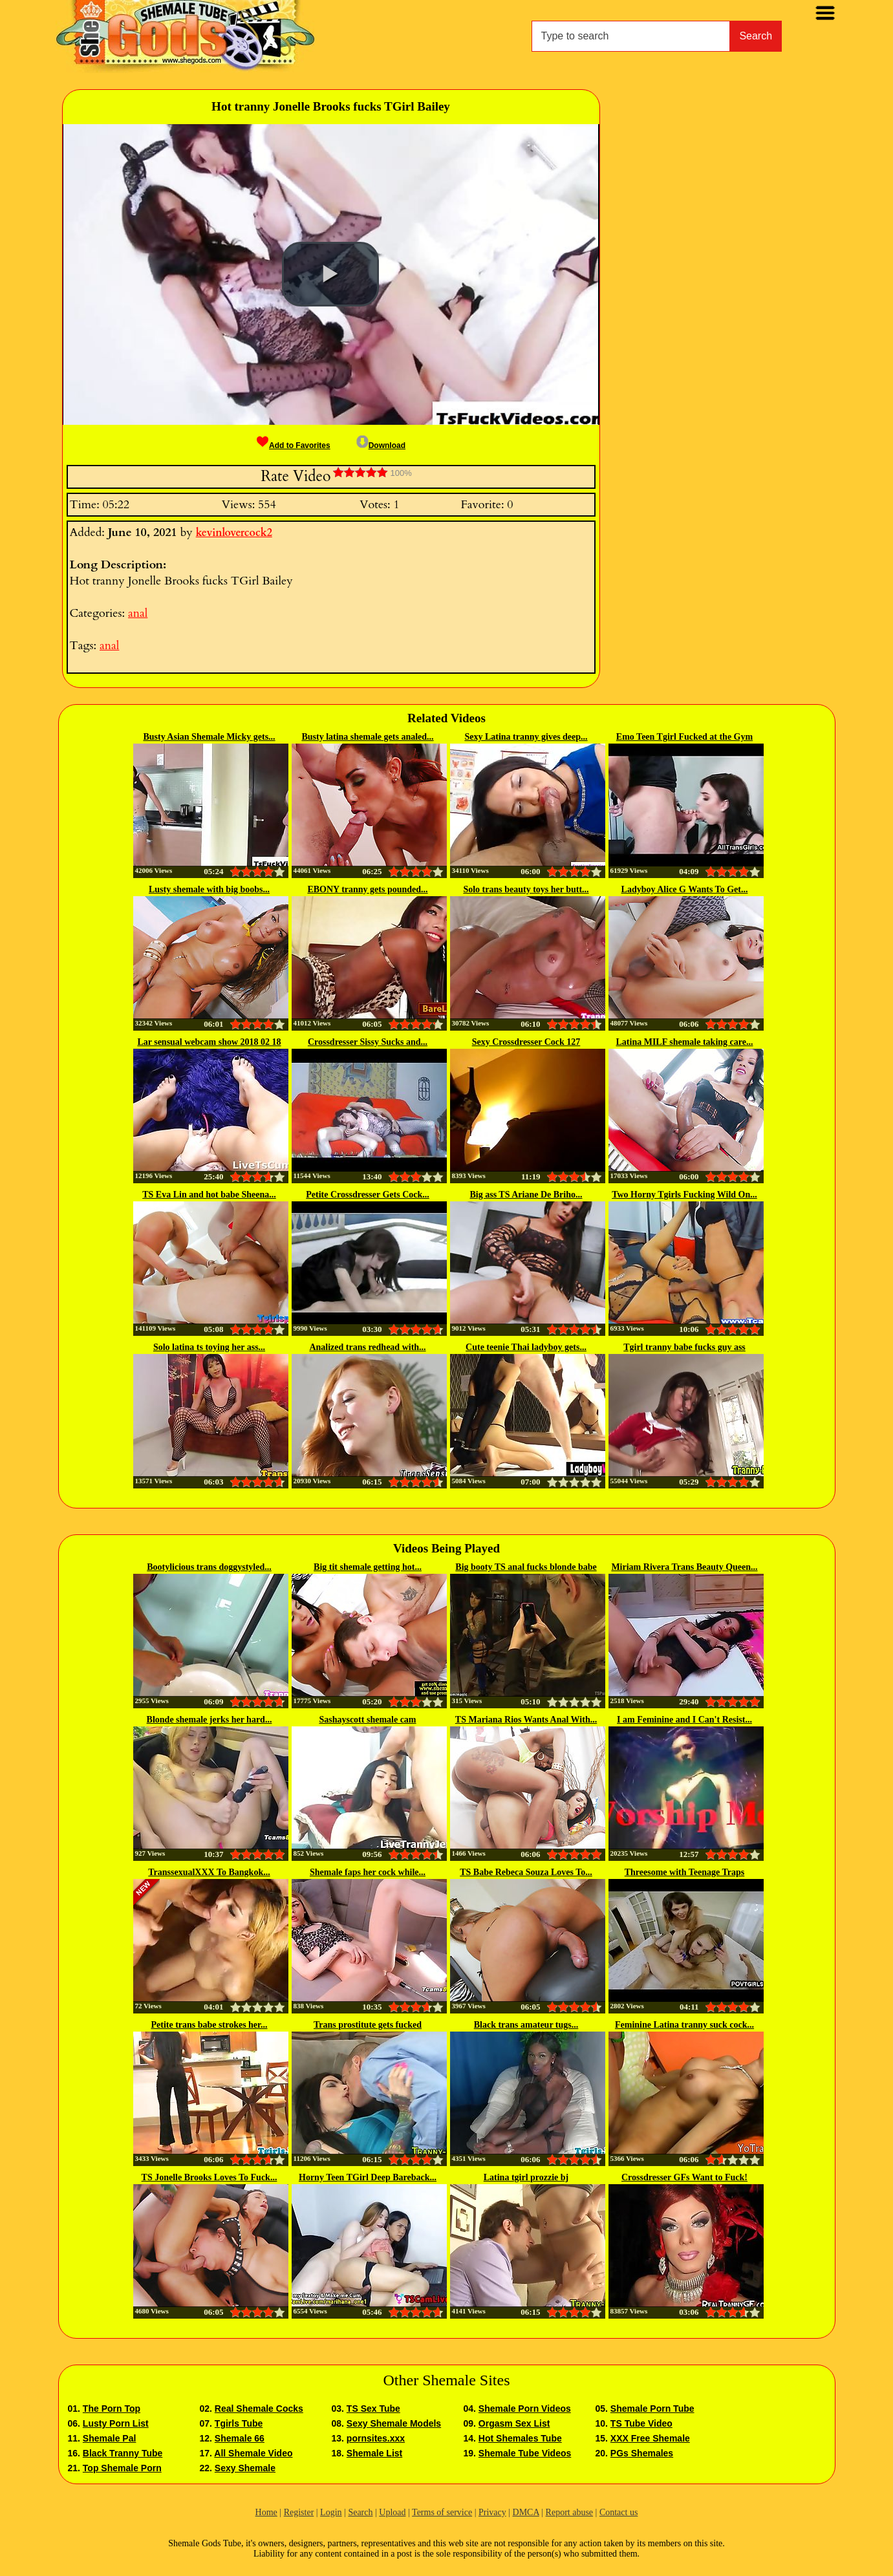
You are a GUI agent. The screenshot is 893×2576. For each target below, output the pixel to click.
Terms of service (442, 2512)
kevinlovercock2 (234, 533)
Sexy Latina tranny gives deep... (525, 737)
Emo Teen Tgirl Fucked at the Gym (684, 737)
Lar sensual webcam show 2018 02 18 (209, 1042)
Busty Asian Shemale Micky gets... (209, 737)
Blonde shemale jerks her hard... (209, 1719)
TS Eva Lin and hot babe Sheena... (209, 1194)
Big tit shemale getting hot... (368, 1567)
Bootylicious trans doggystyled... (209, 1567)
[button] (330, 274)
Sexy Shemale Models (394, 2423)
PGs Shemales (641, 2453)
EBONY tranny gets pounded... (367, 889)
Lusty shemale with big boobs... (209, 889)
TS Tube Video (641, 2423)
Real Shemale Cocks (259, 2408)
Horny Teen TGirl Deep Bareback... (367, 2177)
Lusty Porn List (116, 2423)
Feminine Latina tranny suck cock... (684, 2025)
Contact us (618, 2512)
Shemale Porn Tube (652, 2408)
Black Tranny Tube (122, 2453)
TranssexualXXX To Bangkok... (209, 1872)
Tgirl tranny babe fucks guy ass (684, 1347)
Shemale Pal (109, 2438)
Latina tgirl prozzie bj (526, 2177)
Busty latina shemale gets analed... (367, 737)
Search (755, 35)
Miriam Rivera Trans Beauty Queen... (684, 1567)
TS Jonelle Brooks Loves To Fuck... (209, 2177)
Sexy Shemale (245, 2468)
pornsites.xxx (376, 2438)
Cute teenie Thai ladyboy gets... (526, 1347)
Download (380, 445)
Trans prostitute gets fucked (368, 2025)
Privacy (492, 2512)
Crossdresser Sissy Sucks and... (367, 1042)
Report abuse (569, 2512)
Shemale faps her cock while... (367, 1872)
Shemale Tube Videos (525, 2453)
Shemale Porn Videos (525, 2408)
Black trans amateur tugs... (526, 2025)
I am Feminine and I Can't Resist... (684, 1719)
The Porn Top (111, 2408)
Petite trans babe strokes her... (209, 2025)
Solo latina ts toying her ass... (209, 1347)
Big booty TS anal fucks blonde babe (525, 1567)
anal (137, 613)
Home (266, 2512)
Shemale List (374, 2453)
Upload (392, 2512)
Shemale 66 (239, 2438)
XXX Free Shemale (650, 2438)
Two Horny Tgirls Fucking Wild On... (684, 1194)
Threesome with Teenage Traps (685, 1872)
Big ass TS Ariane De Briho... (526, 1194)
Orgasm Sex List (514, 2423)
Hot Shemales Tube (520, 2438)
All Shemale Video (253, 2453)
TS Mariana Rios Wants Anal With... (526, 1719)
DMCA (526, 2512)
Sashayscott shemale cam (367, 1719)
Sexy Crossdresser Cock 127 (526, 1042)
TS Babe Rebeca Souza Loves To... (526, 1872)
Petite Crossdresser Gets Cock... (367, 1194)
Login (330, 2512)
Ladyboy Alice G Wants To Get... (684, 889)
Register (299, 2512)
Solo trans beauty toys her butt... (525, 889)
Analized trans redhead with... (367, 1347)
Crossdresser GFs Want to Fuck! (684, 2177)
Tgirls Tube (239, 2423)
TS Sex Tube (373, 2408)
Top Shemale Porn (122, 2468)
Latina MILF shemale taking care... (684, 1042)
